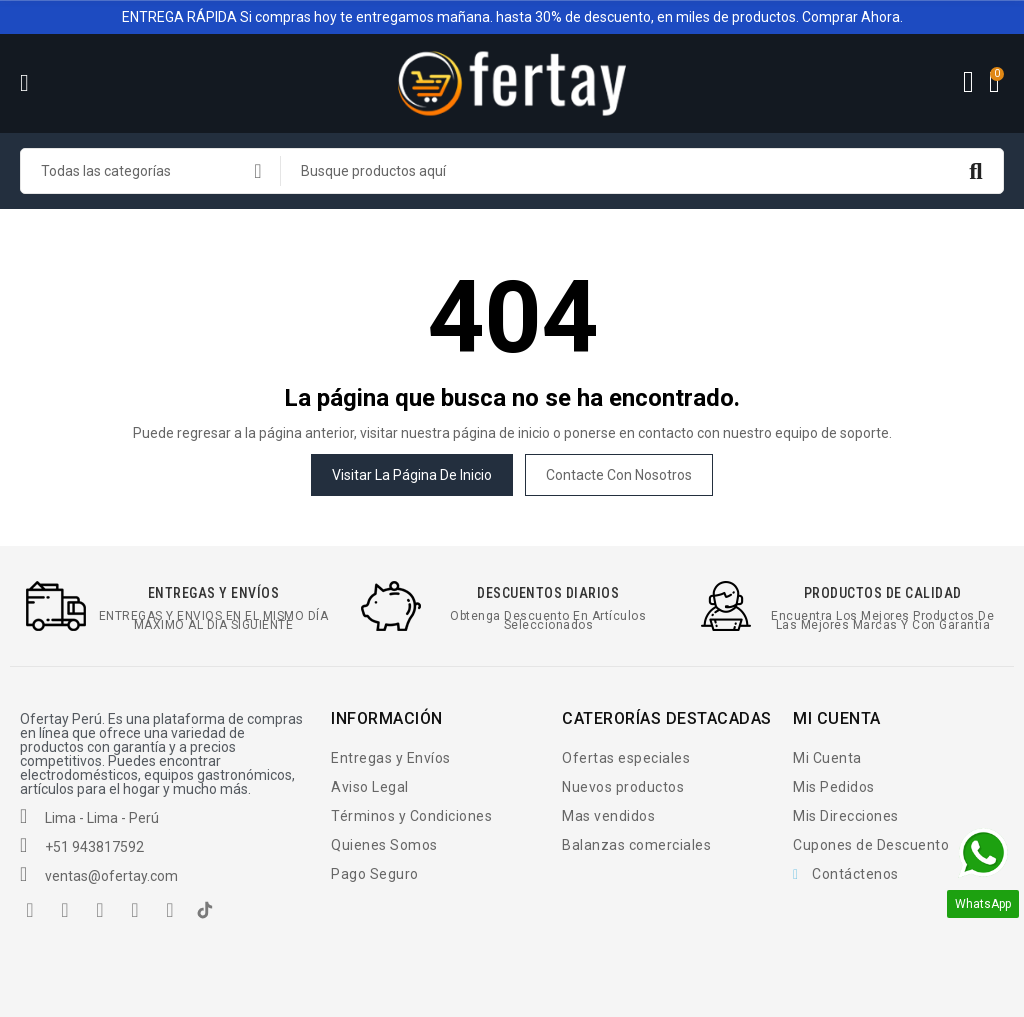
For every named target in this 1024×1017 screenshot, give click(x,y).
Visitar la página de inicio (412, 475)
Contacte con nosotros (619, 475)
